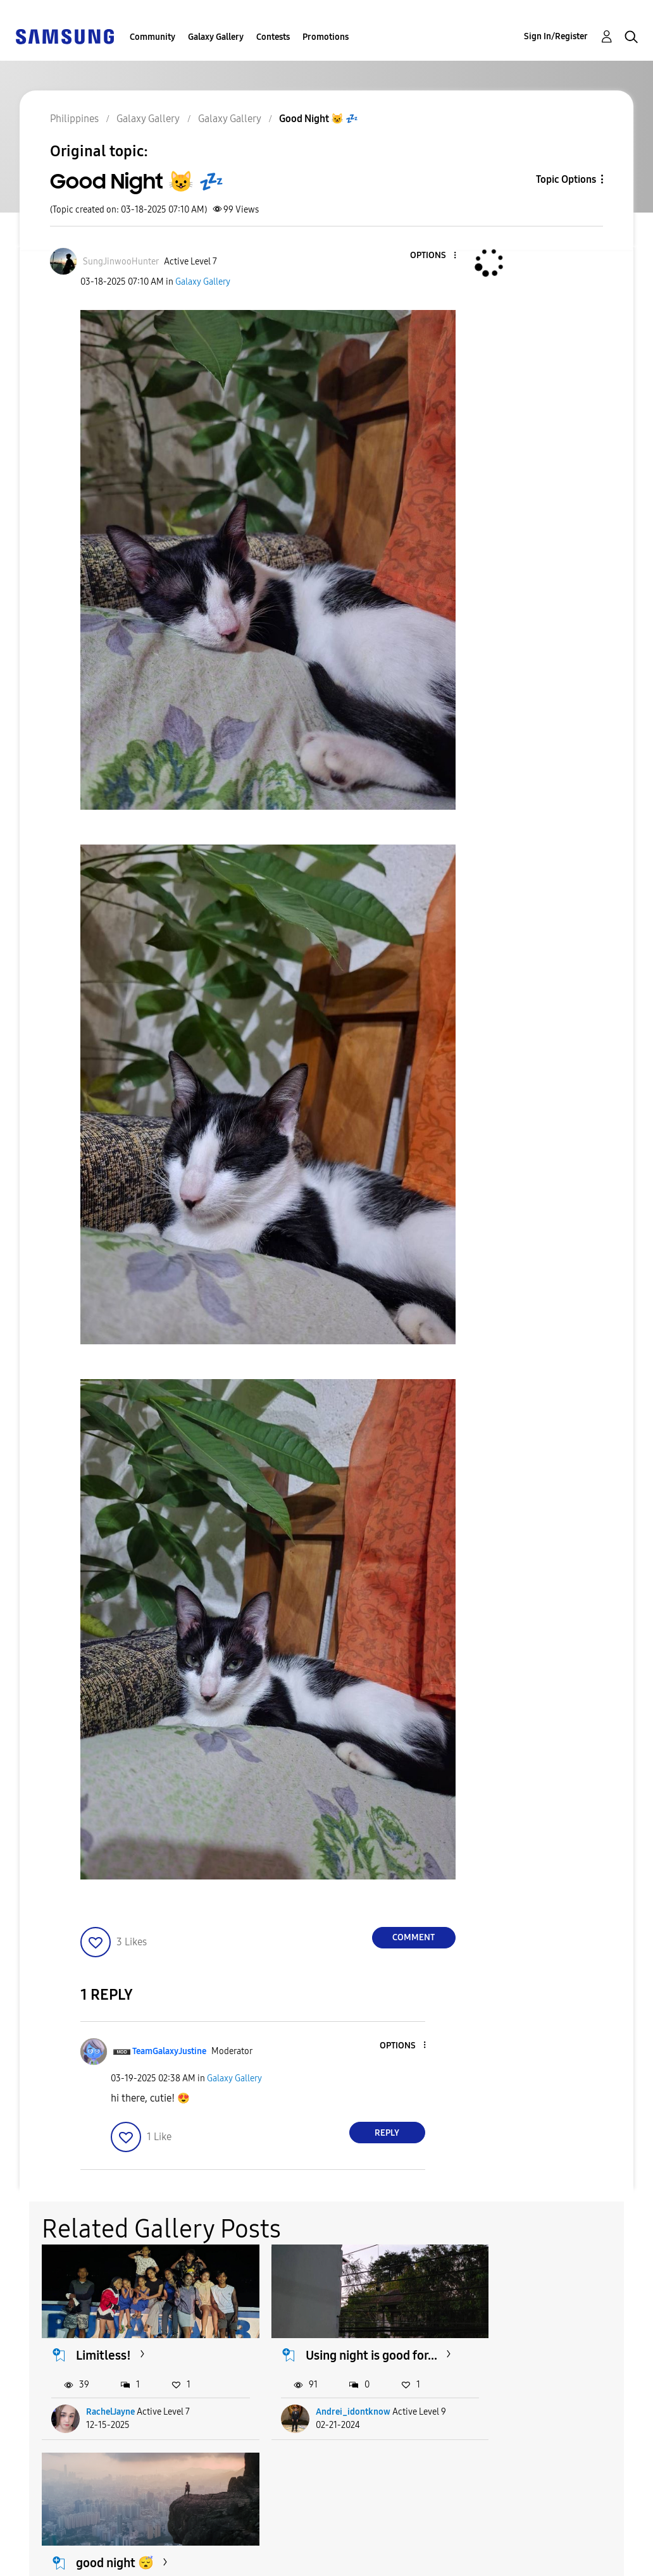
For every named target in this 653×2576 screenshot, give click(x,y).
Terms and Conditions (245, 2540)
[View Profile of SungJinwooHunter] (121, 261)
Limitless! (104, 2346)
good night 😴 (533, 2346)
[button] (433, 256)
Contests (273, 37)
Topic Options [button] (566, 179)
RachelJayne (111, 2418)
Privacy (37, 2560)
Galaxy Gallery (216, 37)
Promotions (325, 37)
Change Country (405, 2550)
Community (152, 37)
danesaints (525, 2418)
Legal (205, 2560)
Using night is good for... (337, 2354)
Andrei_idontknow (332, 2418)
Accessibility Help (63, 2540)
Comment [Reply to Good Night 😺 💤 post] (413, 1937)
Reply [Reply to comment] (387, 2132)
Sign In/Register (556, 36)
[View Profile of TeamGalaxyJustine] (169, 2051)
